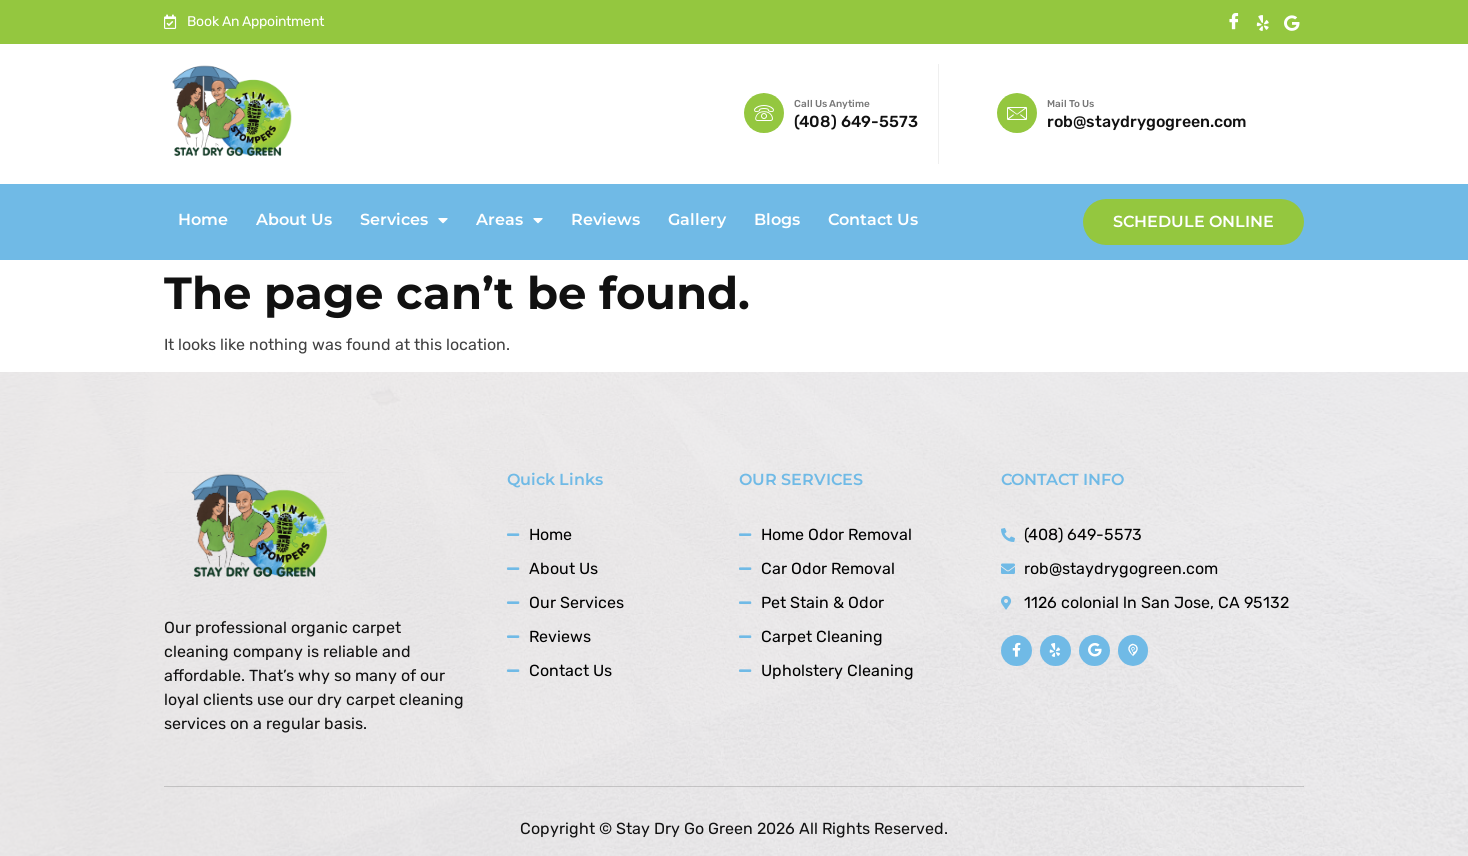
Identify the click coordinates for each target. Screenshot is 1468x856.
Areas (509, 220)
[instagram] (1262, 23)
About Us (294, 219)
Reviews (605, 219)
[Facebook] (1233, 23)
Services (404, 220)
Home (203, 219)
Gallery (697, 219)
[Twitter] (1291, 23)
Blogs (777, 219)
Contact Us (873, 219)
